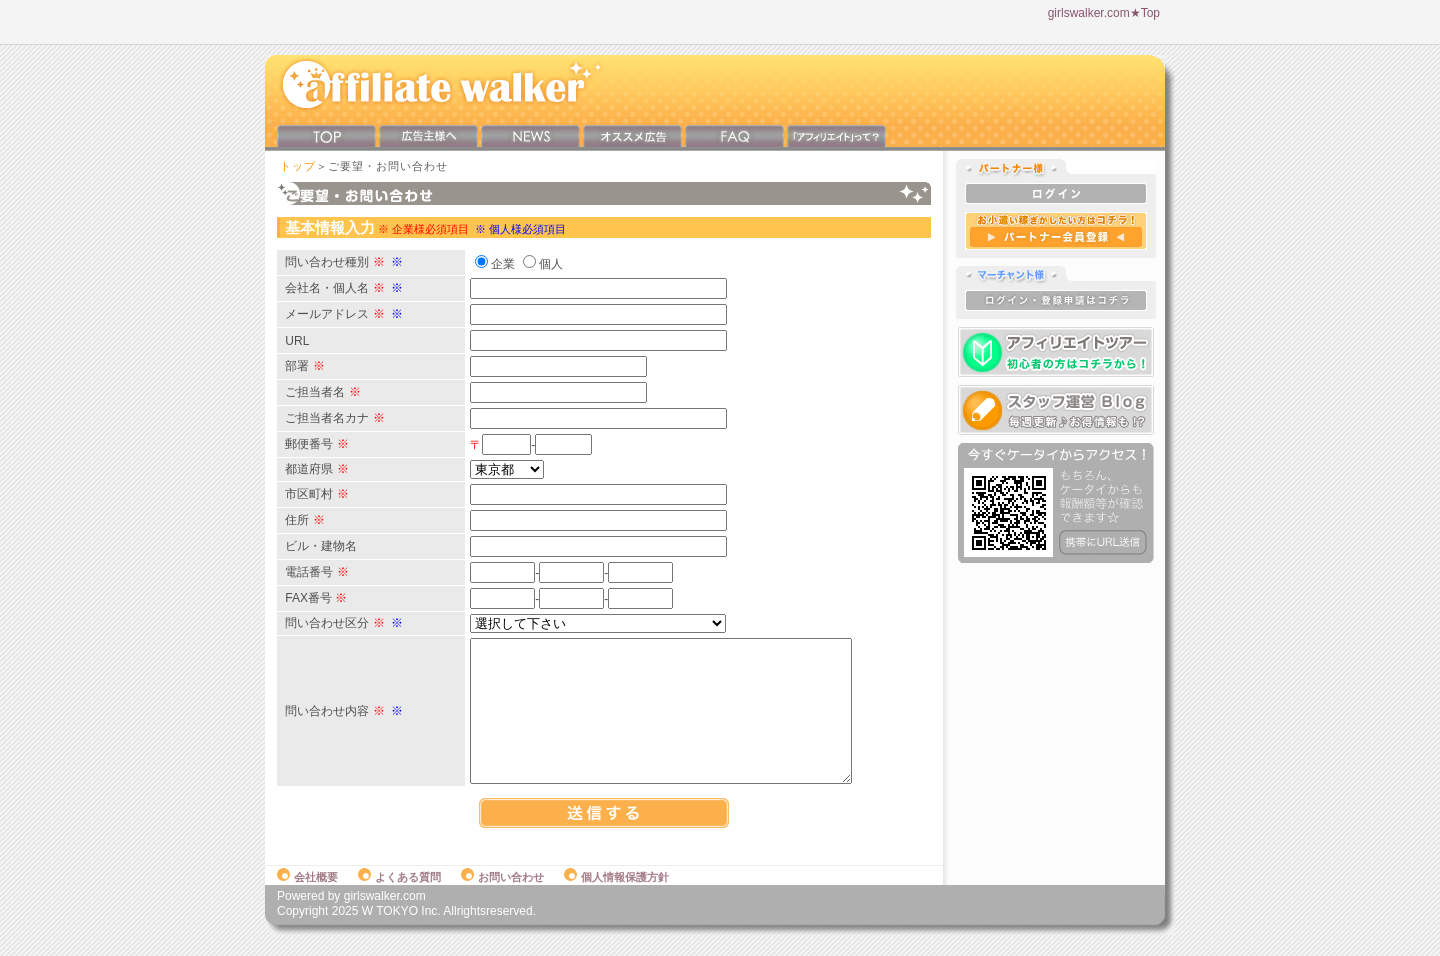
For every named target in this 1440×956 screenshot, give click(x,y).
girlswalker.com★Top (1104, 13)
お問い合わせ (502, 898)
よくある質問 (399, 898)
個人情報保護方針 (616, 898)
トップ (298, 166)
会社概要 (307, 898)
